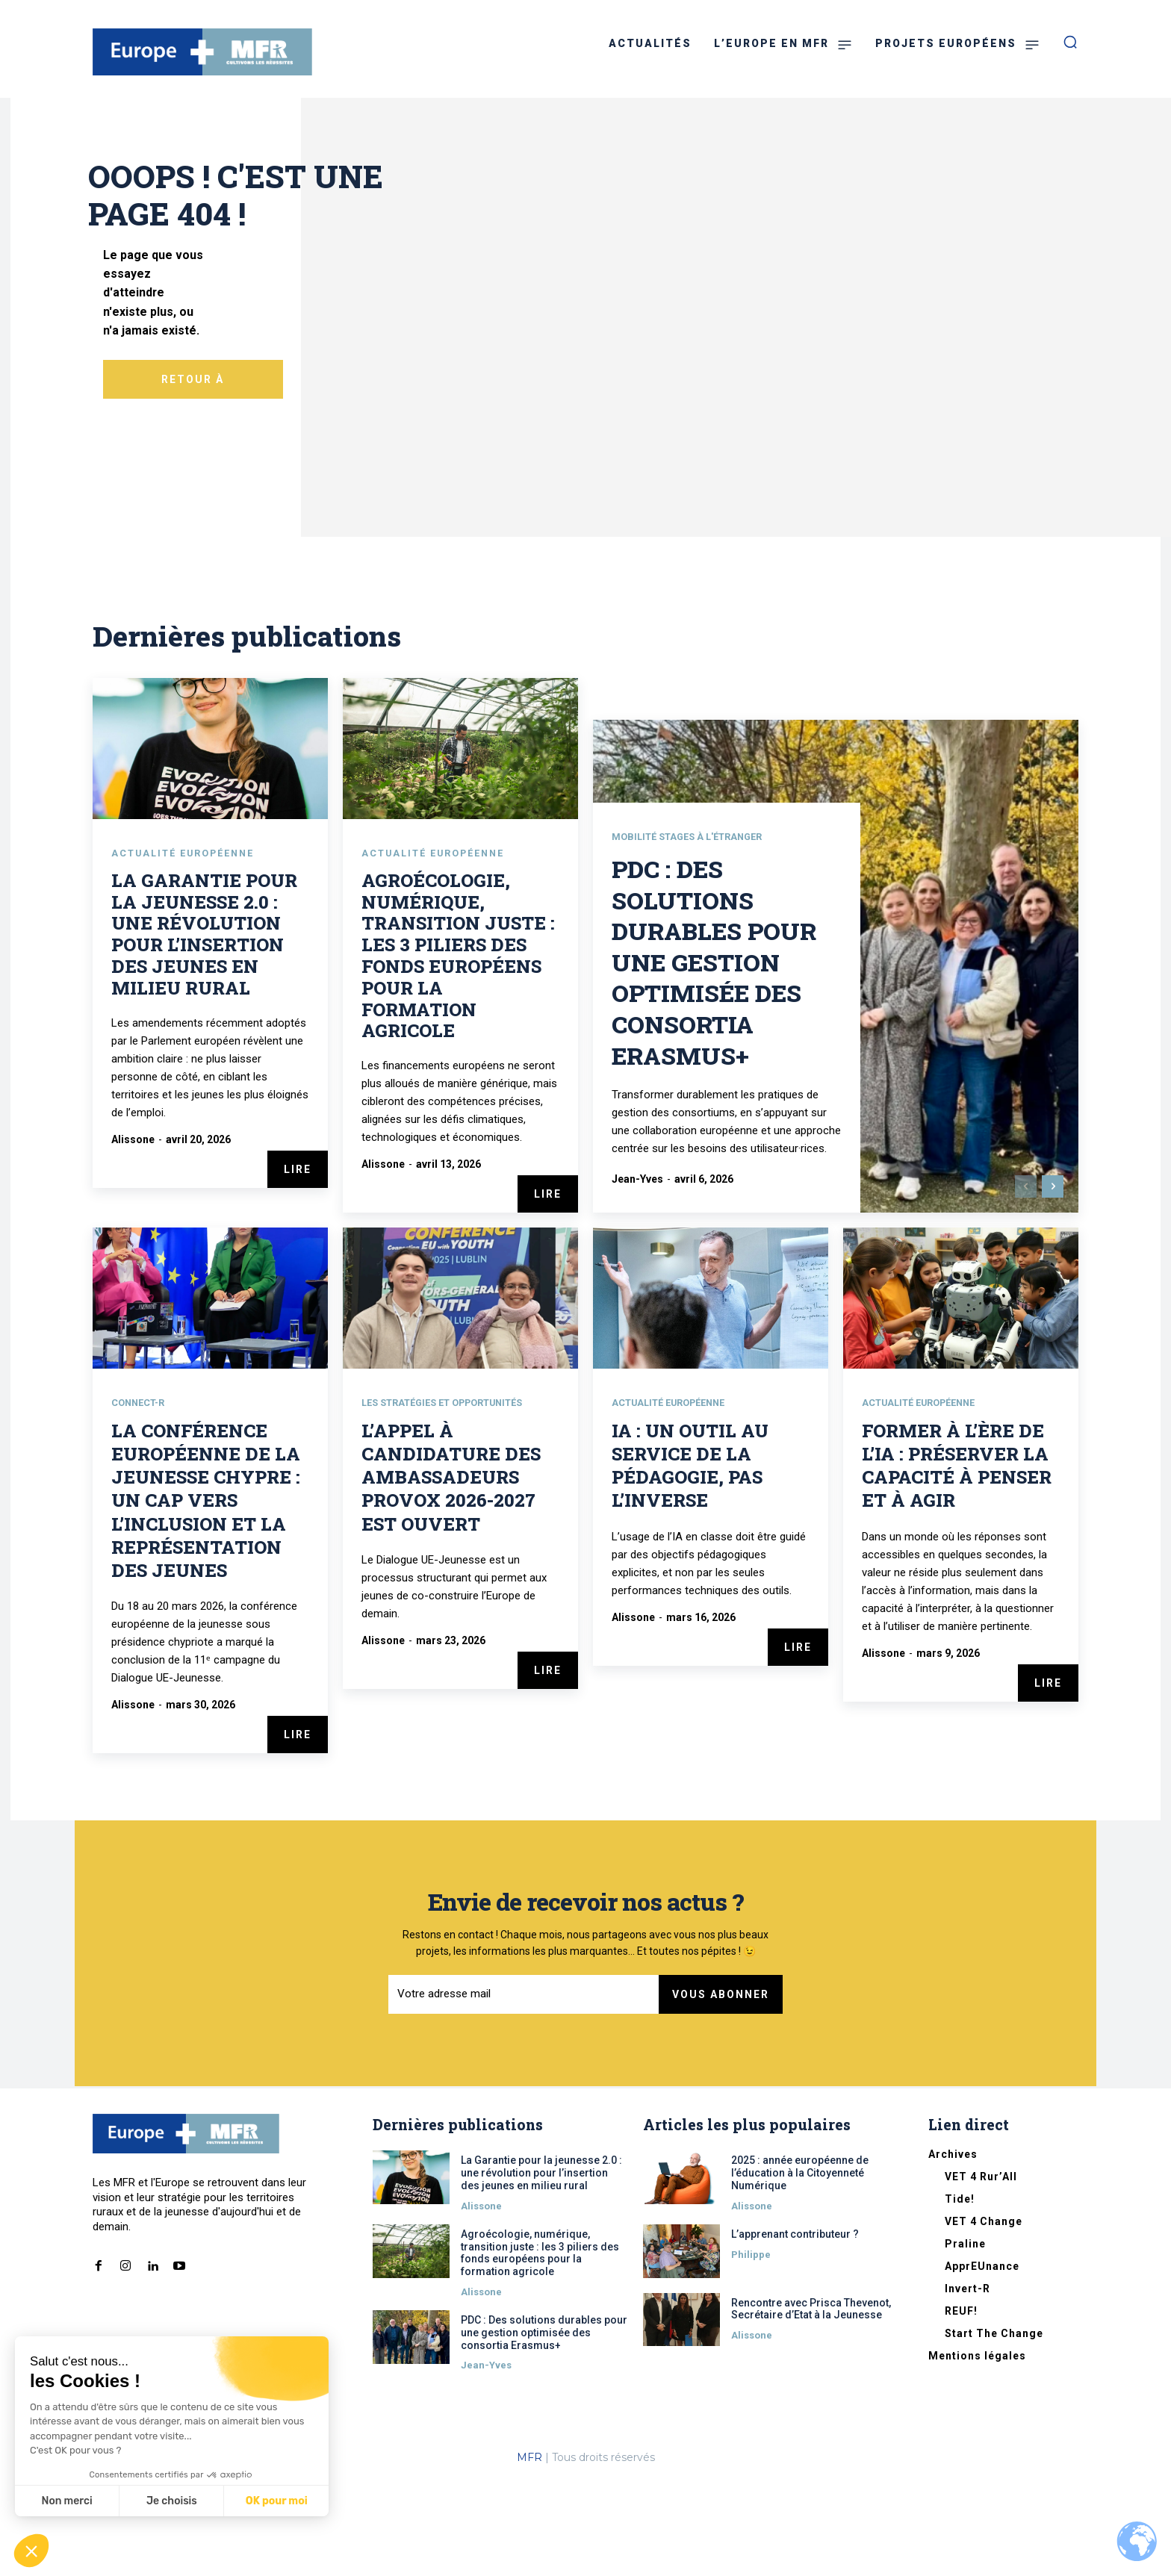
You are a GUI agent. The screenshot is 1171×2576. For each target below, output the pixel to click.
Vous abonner (720, 2091)
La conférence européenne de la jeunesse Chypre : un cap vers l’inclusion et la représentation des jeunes (205, 1596)
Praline (965, 2339)
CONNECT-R (141, 1498)
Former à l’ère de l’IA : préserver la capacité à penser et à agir (957, 1561)
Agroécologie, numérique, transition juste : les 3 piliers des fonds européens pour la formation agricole (458, 1049)
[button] (31, 2551)
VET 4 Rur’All (981, 2272)
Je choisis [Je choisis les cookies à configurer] (171, 2501)
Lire (297, 1263)
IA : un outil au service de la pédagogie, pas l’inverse (690, 1561)
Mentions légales (977, 2451)
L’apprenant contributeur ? (795, 2330)
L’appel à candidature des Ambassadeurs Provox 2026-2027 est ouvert (451, 1572)
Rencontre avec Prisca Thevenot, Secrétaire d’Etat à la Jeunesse (811, 2404)
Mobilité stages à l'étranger (694, 931)
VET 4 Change (983, 2317)
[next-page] (1052, 1281)
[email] (523, 2091)
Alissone (133, 1233)
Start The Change (994, 2429)
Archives (953, 2250)
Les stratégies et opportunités (453, 1498)
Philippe (751, 2350)
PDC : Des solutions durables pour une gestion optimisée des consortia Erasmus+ (714, 1056)
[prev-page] (1026, 1281)
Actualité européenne (190, 947)
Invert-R (967, 2384)
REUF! (961, 2406)
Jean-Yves (637, 1274)
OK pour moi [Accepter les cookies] (277, 2501)
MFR (529, 2553)
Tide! (960, 2294)
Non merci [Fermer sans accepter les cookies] (66, 2501)
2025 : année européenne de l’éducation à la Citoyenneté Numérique (800, 2268)
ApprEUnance (982, 2362)
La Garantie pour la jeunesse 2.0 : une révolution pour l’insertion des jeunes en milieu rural (204, 1028)
